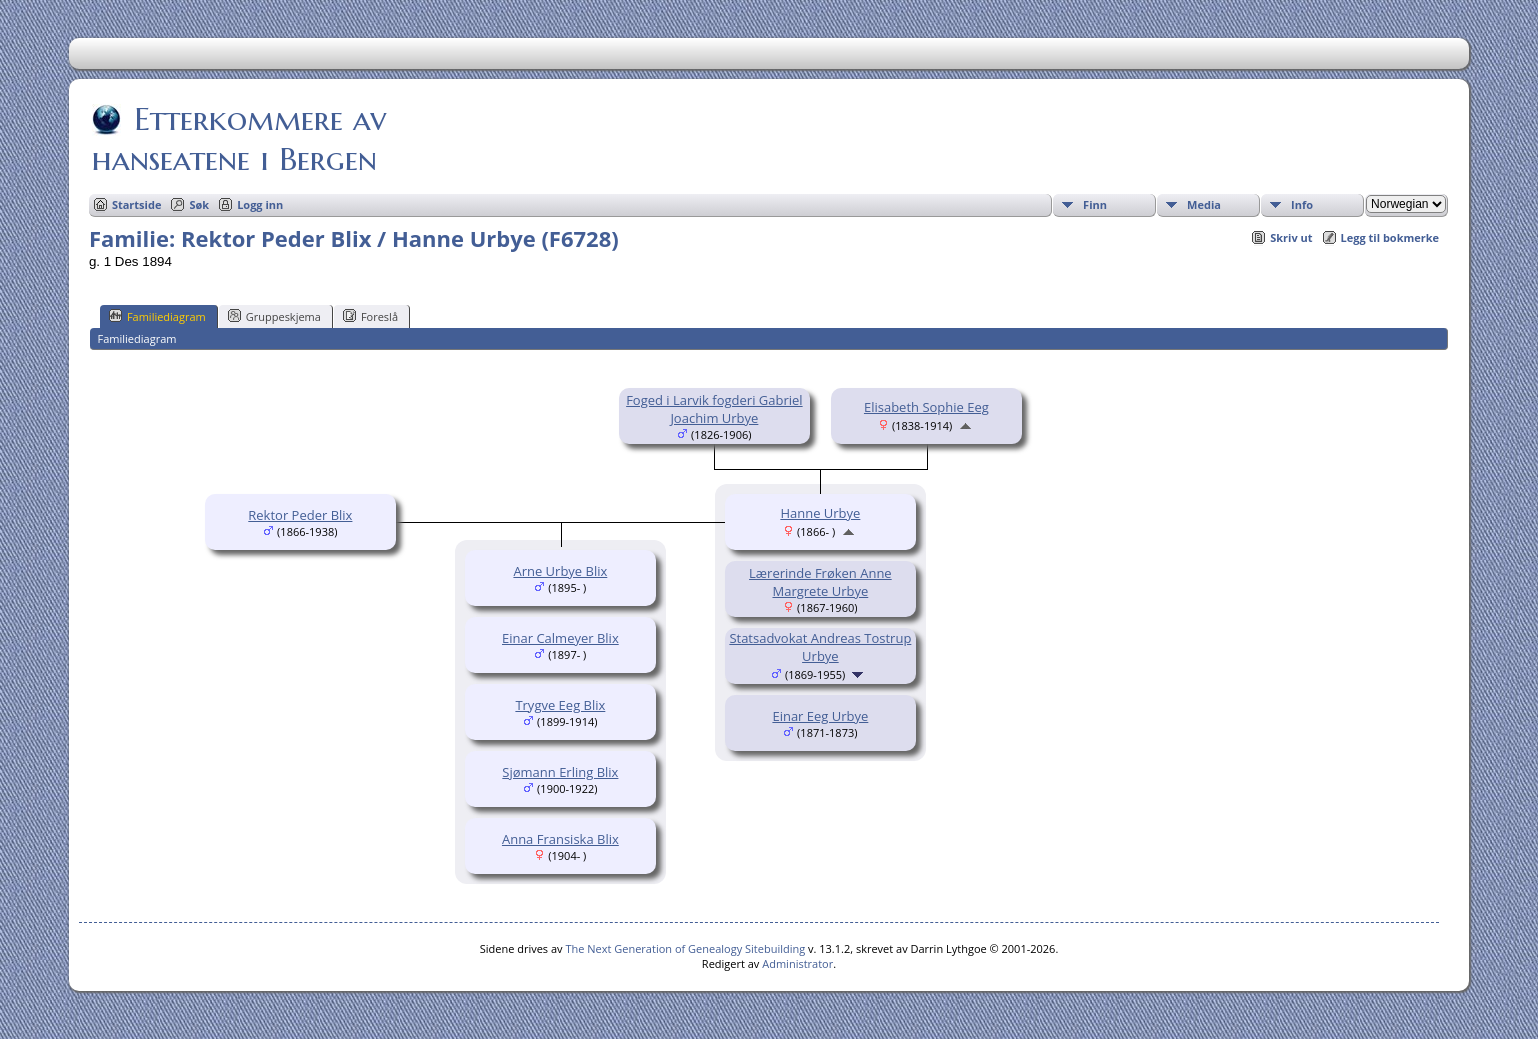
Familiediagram (157, 316)
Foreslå (370, 316)
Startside (137, 204)
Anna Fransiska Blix (560, 839)
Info (1302, 204)
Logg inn (260, 204)
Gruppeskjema (274, 316)
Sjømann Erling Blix (560, 772)
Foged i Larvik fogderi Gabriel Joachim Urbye (714, 409)
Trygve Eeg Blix (560, 705)
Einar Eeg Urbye (820, 716)
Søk (199, 204)
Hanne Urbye (820, 513)
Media (1204, 204)
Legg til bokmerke (1390, 237)
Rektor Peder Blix (300, 515)
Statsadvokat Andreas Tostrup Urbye (820, 647)
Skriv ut (1291, 237)
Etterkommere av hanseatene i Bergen (239, 139)
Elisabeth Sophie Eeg (926, 407)
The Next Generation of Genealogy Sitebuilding (685, 948)
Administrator (797, 963)
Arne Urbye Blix (560, 571)
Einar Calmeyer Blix (560, 638)
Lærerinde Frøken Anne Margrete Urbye (820, 582)
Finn (1095, 204)
